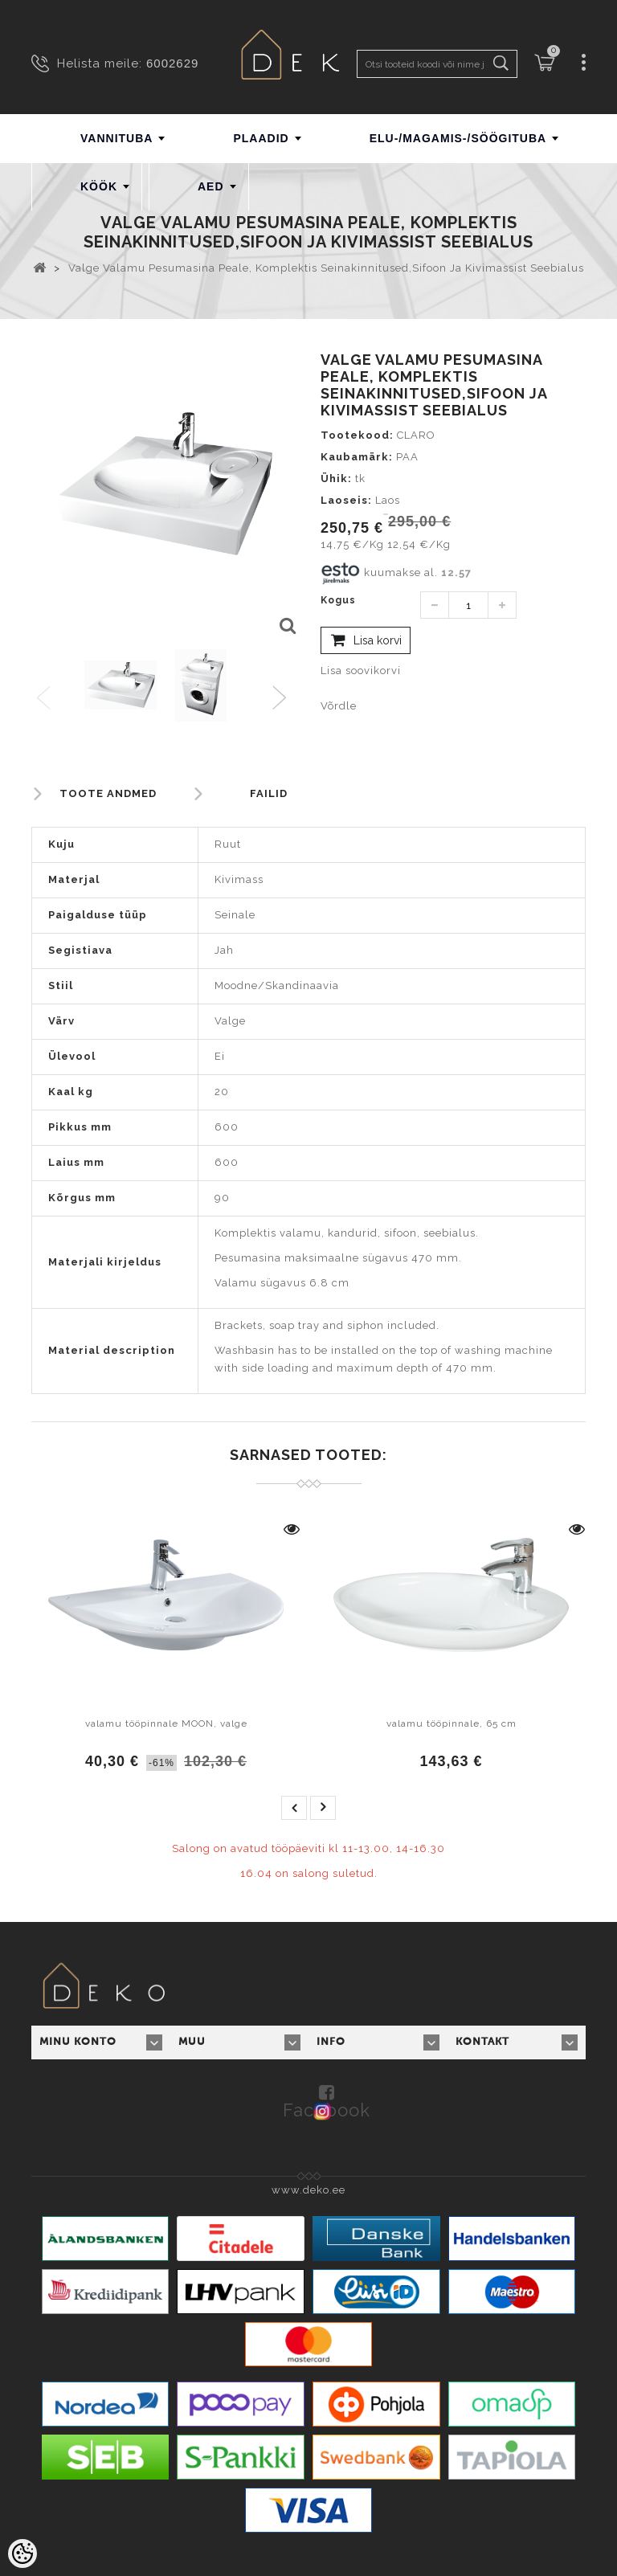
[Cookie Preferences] (22, 2553)
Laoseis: (346, 500)
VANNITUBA (116, 138)
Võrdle (339, 706)
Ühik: (336, 478)
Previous (44, 698)
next (323, 1808)
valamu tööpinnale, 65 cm (451, 1723)
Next (283, 698)
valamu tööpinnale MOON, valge (166, 1723)
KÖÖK (98, 186)
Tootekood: (357, 435)
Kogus (338, 600)
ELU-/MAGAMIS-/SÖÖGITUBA (458, 138)
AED (211, 186)
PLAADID (260, 138)
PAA (407, 457)
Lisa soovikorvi (361, 670)
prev (294, 1808)
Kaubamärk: (357, 457)
